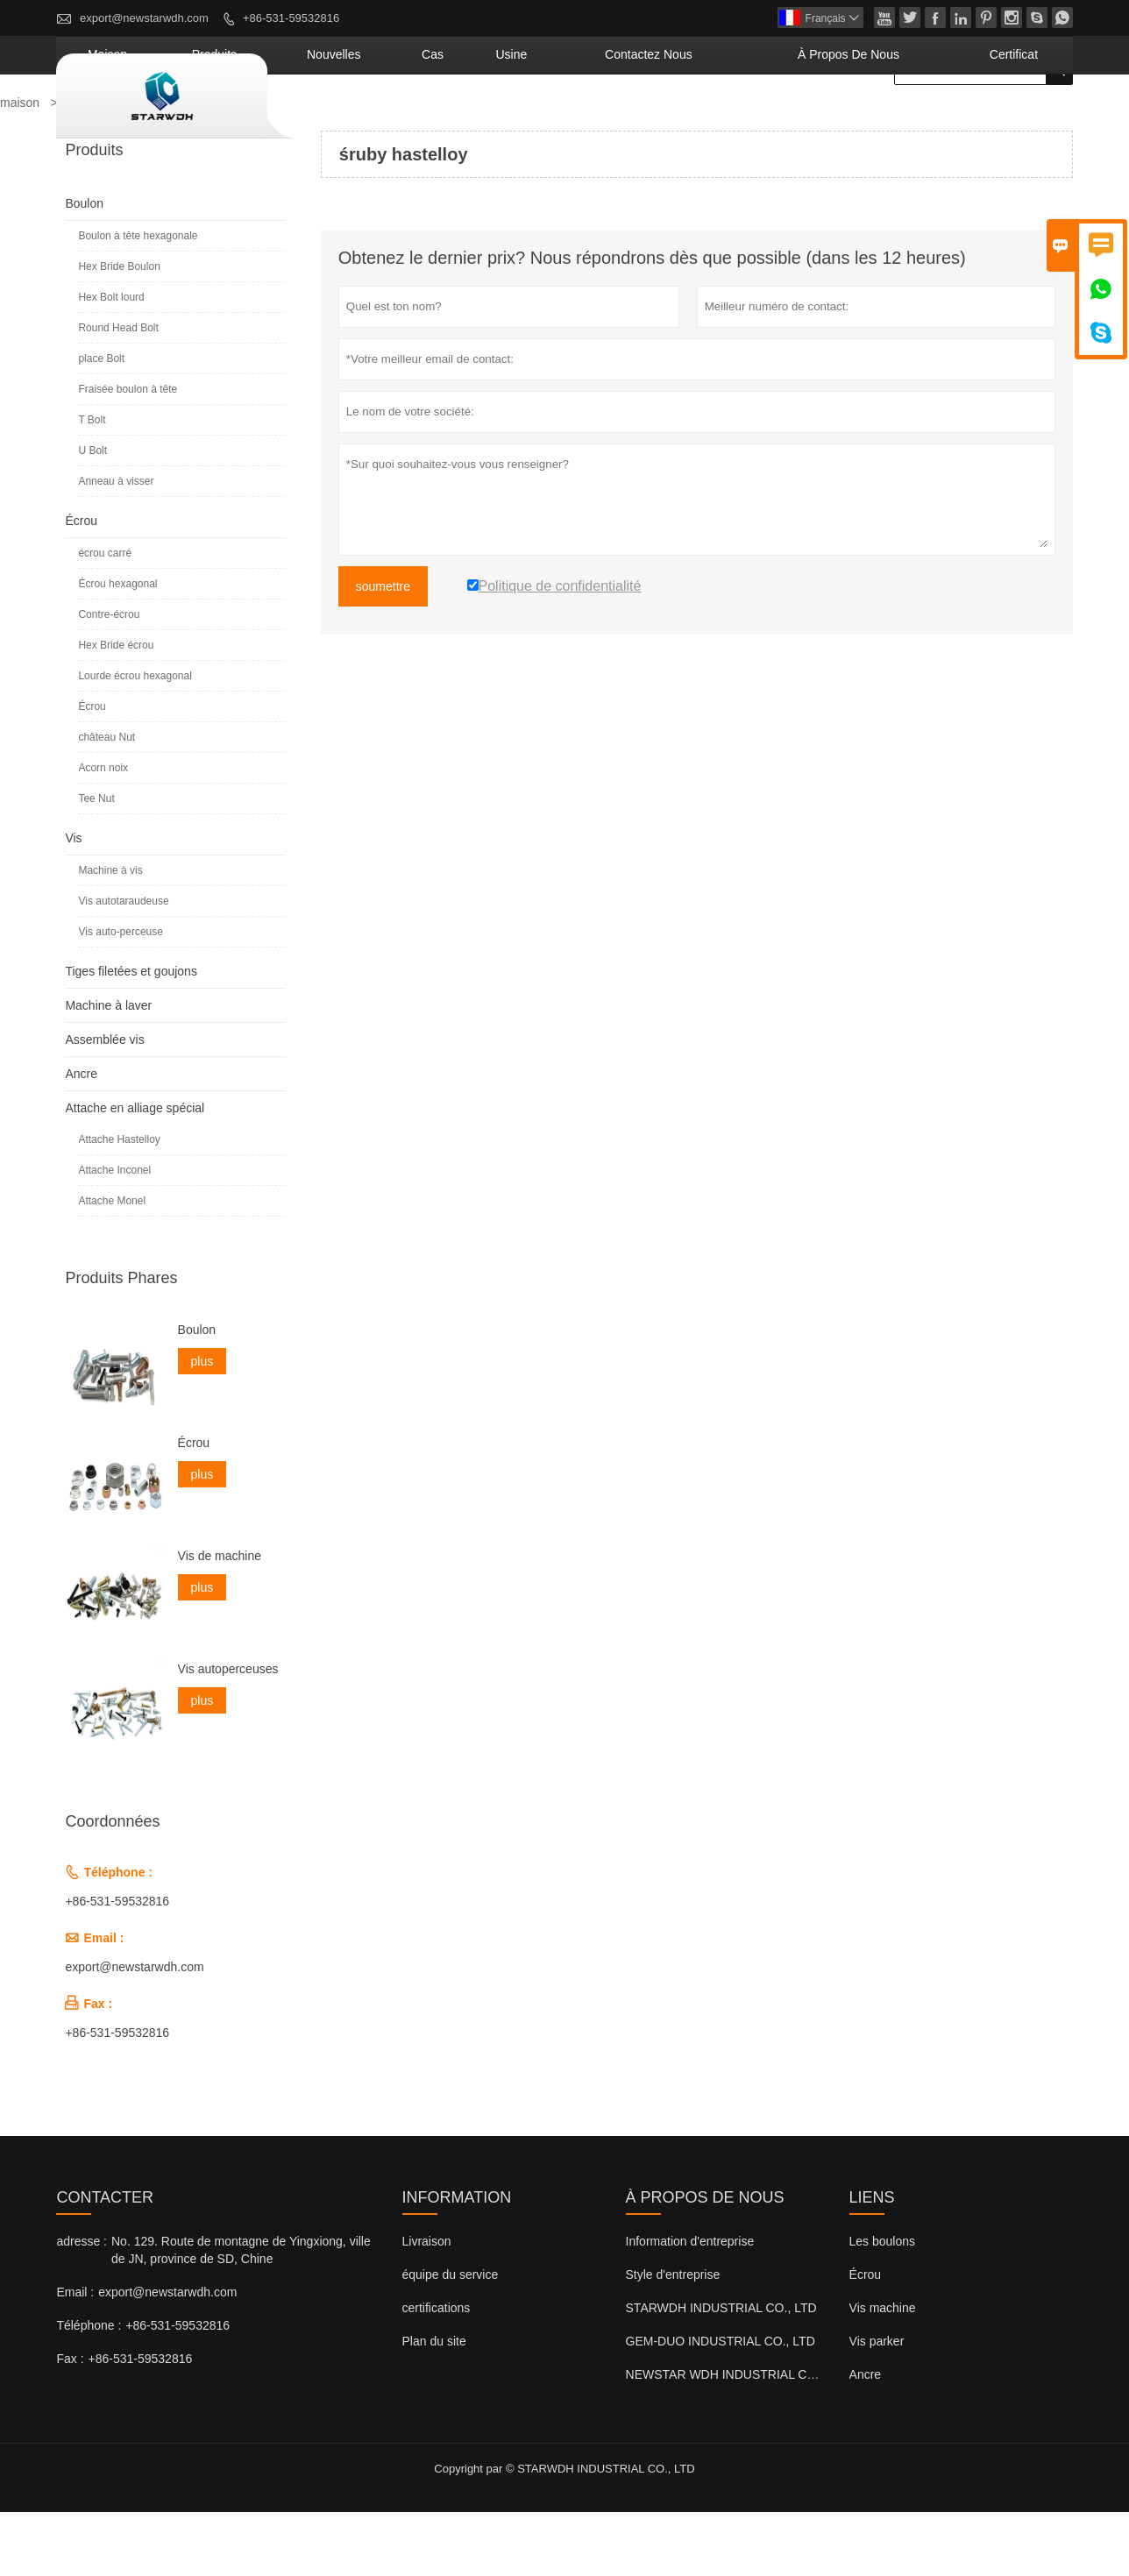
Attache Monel (112, 1265)
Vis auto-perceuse (120, 996)
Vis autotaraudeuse (123, 965)
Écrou (81, 585)
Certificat (1028, 118)
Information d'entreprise (690, 2305)
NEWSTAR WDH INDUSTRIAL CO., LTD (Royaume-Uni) (781, 2438)
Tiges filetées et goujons (130, 1035)
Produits (90, 167)
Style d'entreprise (673, 2338)
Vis (73, 902)
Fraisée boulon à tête (127, 453)
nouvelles (510, 118)
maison (339, 118)
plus (202, 1425)
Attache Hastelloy (119, 1203)
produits (420, 118)
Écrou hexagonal (117, 648)
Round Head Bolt (118, 392)
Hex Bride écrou (115, 709)
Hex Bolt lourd (111, 361)
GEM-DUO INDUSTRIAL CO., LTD (720, 2405)
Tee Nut (96, 862)
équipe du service (450, 2338)
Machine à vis (110, 934)
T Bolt (91, 484)
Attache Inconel (114, 1234)
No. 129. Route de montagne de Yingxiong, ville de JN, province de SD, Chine (241, 2314)
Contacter (104, 2261)
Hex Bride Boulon (119, 330)
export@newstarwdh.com (144, 18)
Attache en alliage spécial (134, 1172)
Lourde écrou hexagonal (134, 740)
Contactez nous (750, 118)
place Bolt (101, 422)
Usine (646, 118)
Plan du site (434, 2405)
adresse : (81, 2305)
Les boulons (882, 2305)
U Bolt (92, 514)
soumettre (383, 650)
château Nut (106, 801)
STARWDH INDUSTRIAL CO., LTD (721, 2372)
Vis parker (877, 2405)
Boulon (84, 267)
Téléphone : (88, 2389)
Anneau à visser (115, 545)
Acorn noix (103, 832)
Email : (75, 2356)
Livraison (426, 2305)
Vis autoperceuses (228, 1733)
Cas (586, 118)
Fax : (69, 2423)
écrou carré (104, 617)
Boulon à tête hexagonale (137, 300)
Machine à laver (108, 1069)
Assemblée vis (104, 1103)
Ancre (81, 1138)
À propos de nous (902, 118)
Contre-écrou (108, 678)
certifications (436, 2372)
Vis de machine (219, 1620)
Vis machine (882, 2372)
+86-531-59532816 (291, 18)
